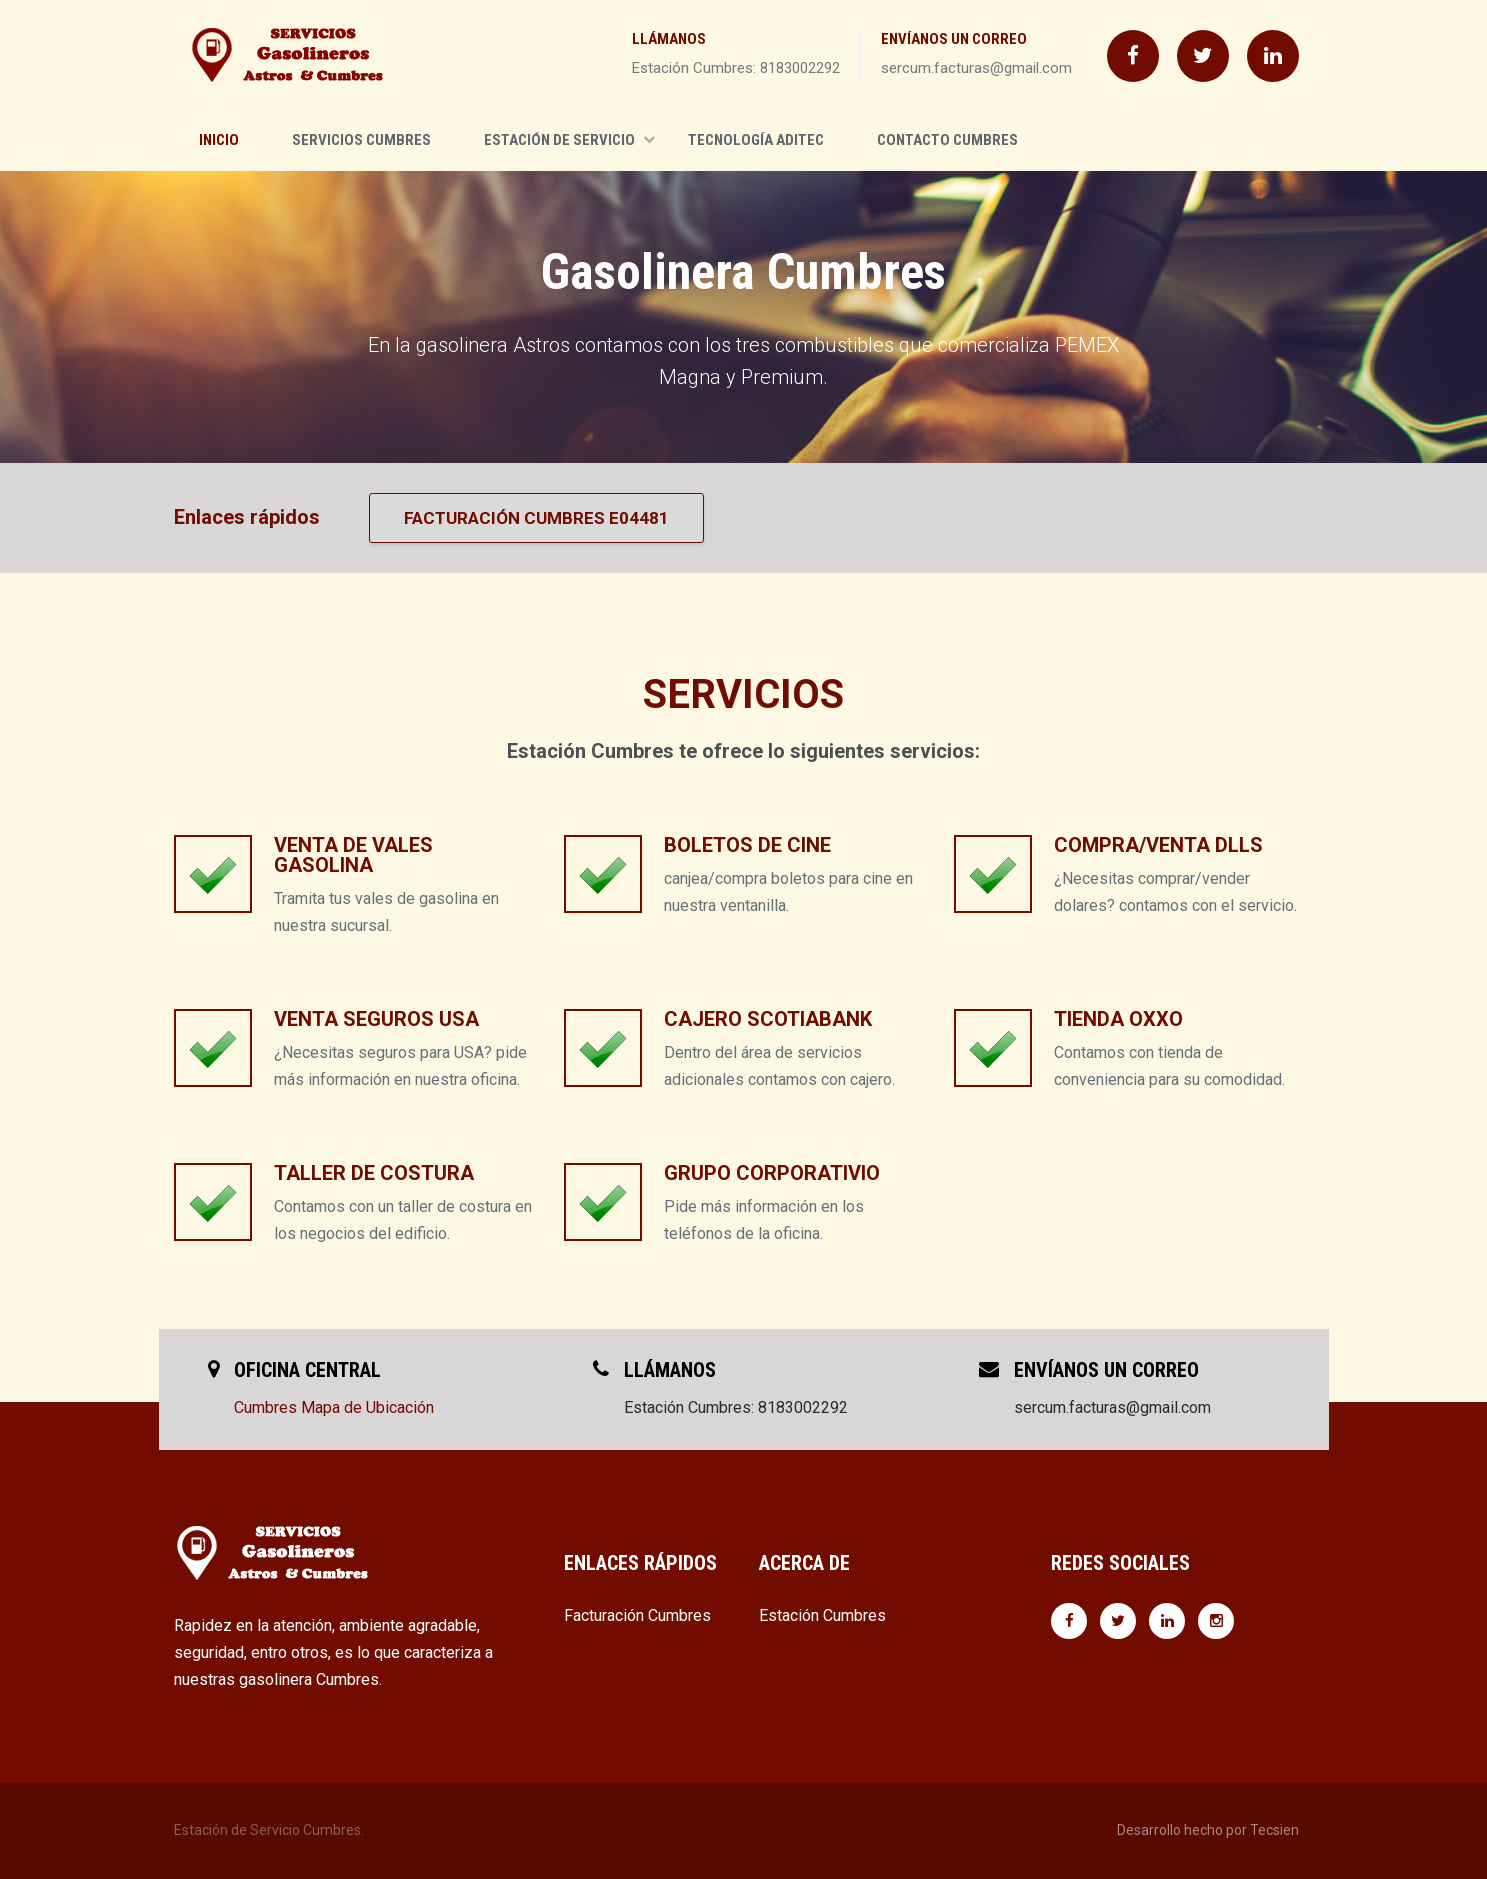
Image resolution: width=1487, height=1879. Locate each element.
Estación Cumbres (822, 1615)
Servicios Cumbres (361, 140)
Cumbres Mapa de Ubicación (334, 1407)
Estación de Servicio (569, 140)
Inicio (219, 140)
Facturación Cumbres (637, 1615)
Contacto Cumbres (947, 140)
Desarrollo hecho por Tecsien (1208, 1830)
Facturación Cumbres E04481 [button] (536, 518)
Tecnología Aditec (756, 140)
